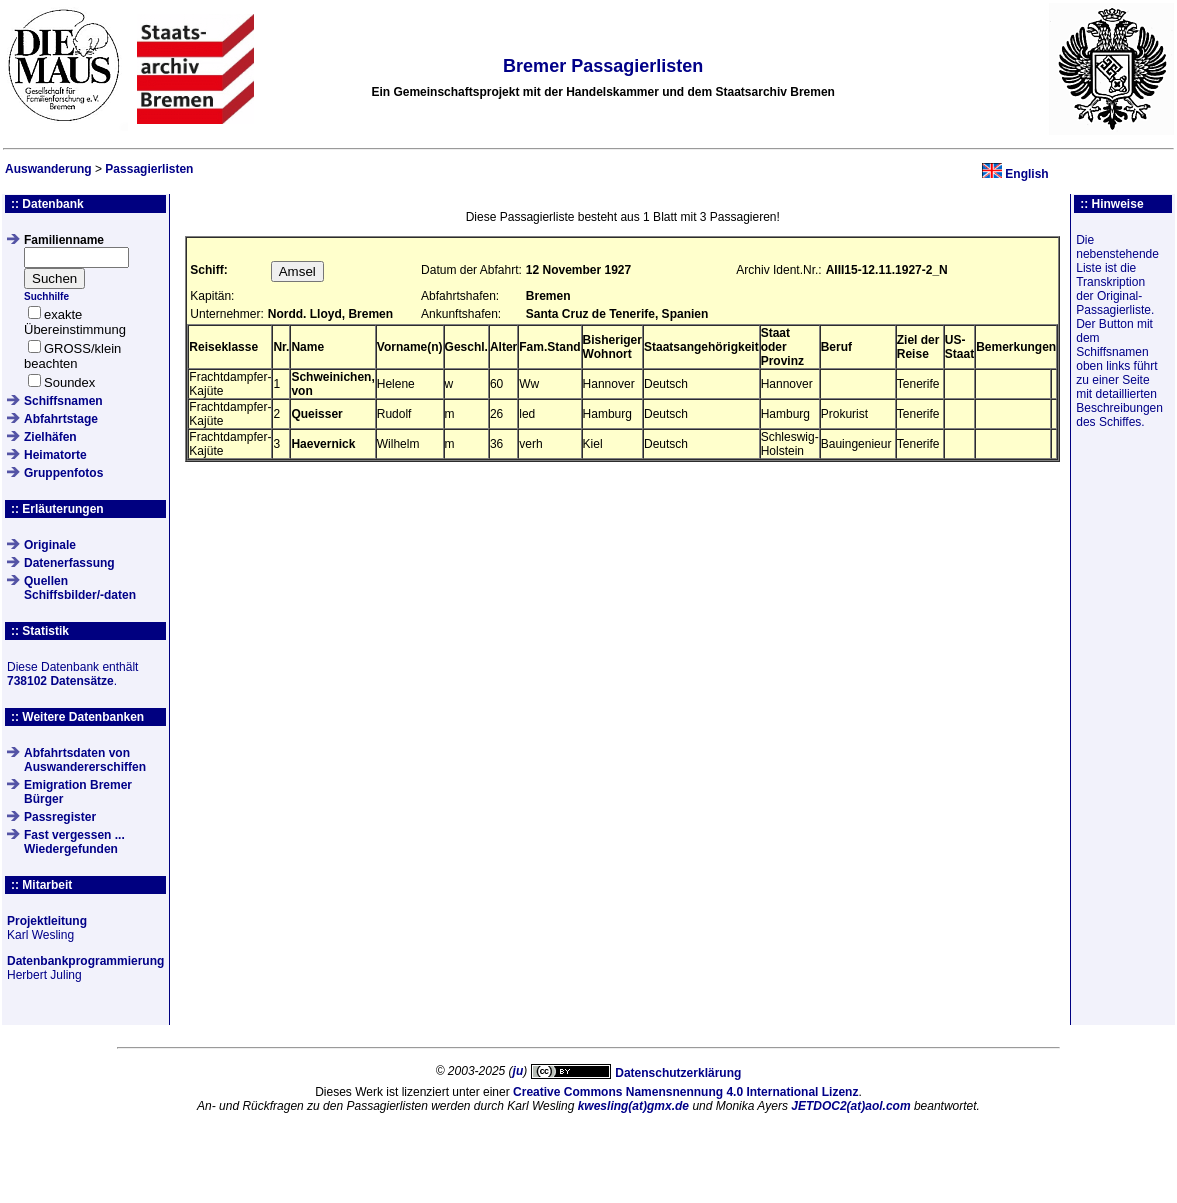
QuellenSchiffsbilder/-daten (80, 588)
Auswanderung (48, 169)
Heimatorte (55, 455)
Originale (50, 545)
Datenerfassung (69, 563)
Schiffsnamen (63, 401)
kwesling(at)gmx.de (633, 1106)
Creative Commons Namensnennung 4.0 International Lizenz (685, 1092)
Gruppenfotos (63, 473)
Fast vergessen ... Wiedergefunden (74, 842)
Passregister (60, 817)
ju (518, 1071)
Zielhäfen (50, 437)
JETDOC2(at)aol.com (850, 1106)
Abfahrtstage (61, 419)
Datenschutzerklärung (678, 1073)
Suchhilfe (46, 296)
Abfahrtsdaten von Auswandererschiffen (85, 760)
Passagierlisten (149, 169)
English (1026, 174)
